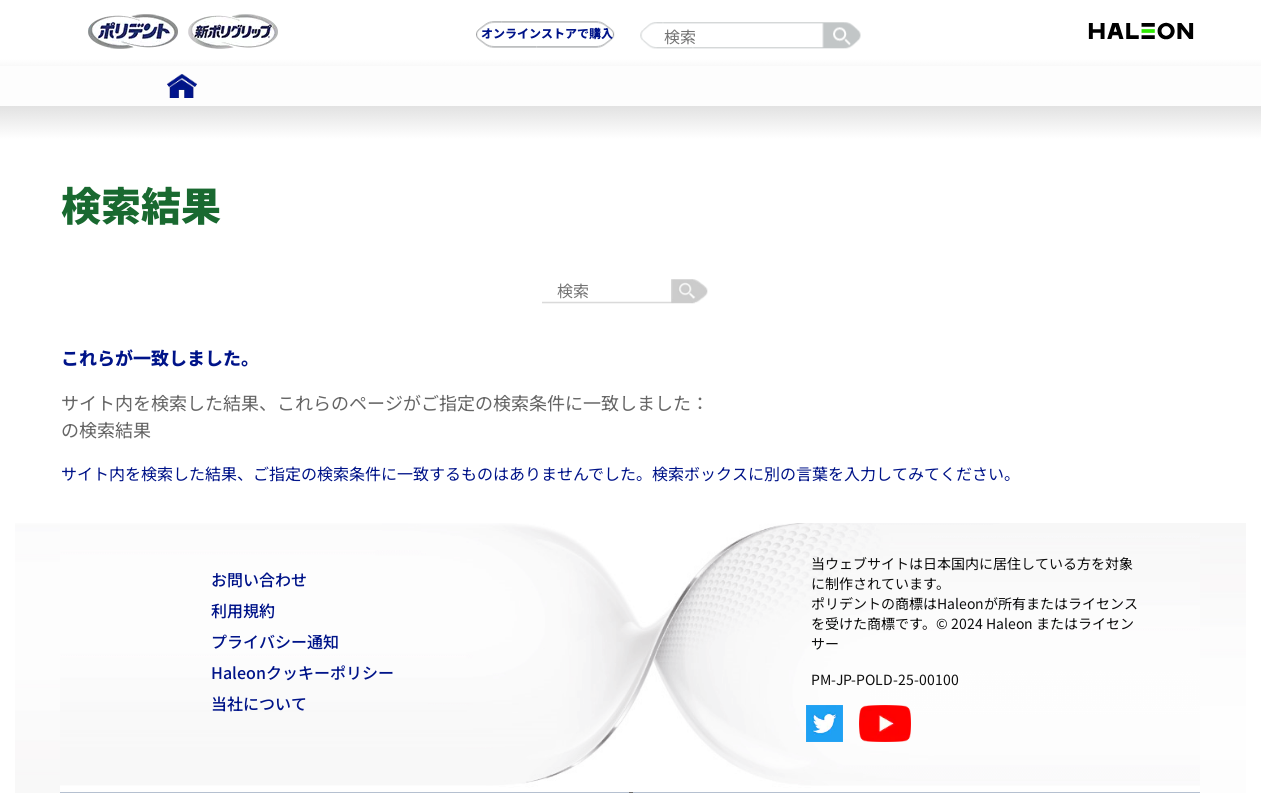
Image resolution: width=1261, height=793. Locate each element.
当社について (259, 703)
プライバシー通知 (275, 641)
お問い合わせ (259, 579)
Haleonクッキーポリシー (302, 672)
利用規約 (243, 610)
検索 (845, 36)
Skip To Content (74, 8)
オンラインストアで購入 (547, 33)
